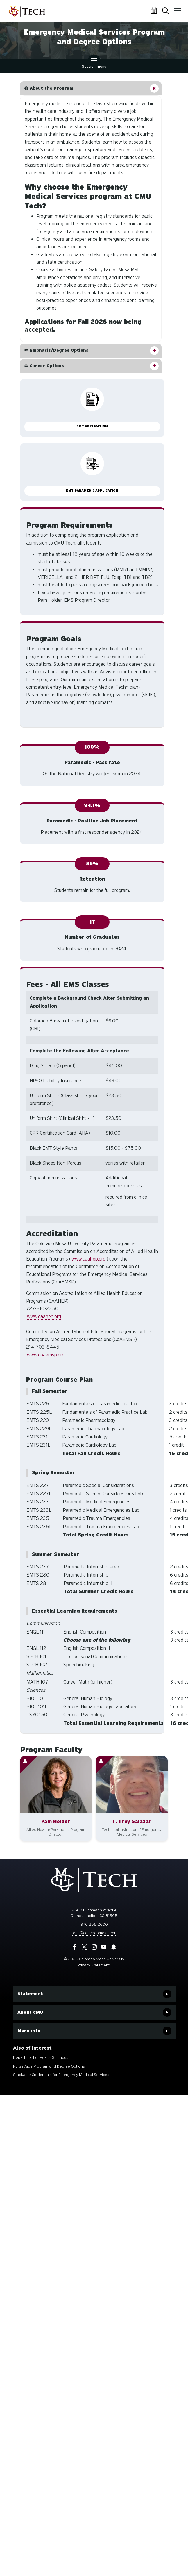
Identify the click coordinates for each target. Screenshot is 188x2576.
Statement (30, 1993)
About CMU (30, 2012)
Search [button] (165, 11)
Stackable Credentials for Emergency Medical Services (61, 2074)
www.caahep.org (88, 1259)
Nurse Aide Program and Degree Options (49, 2066)
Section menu (94, 64)
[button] (91, 88)
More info (28, 2030)
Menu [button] (177, 8)
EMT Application (92, 426)
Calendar (154, 11)
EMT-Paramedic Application (92, 490)
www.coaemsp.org (46, 1355)
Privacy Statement (93, 1965)
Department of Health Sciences (40, 2057)
